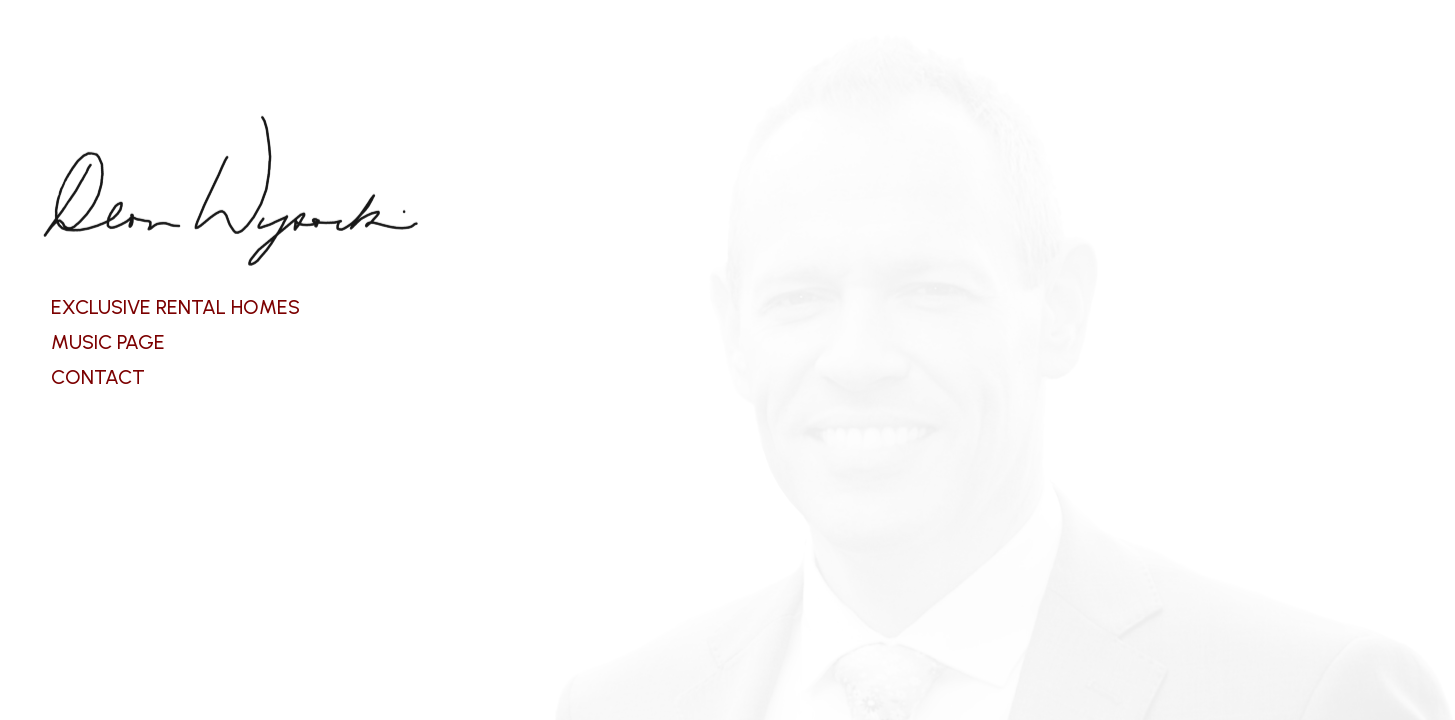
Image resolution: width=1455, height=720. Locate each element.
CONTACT (98, 377)
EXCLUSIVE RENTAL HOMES (175, 307)
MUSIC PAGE (108, 342)
